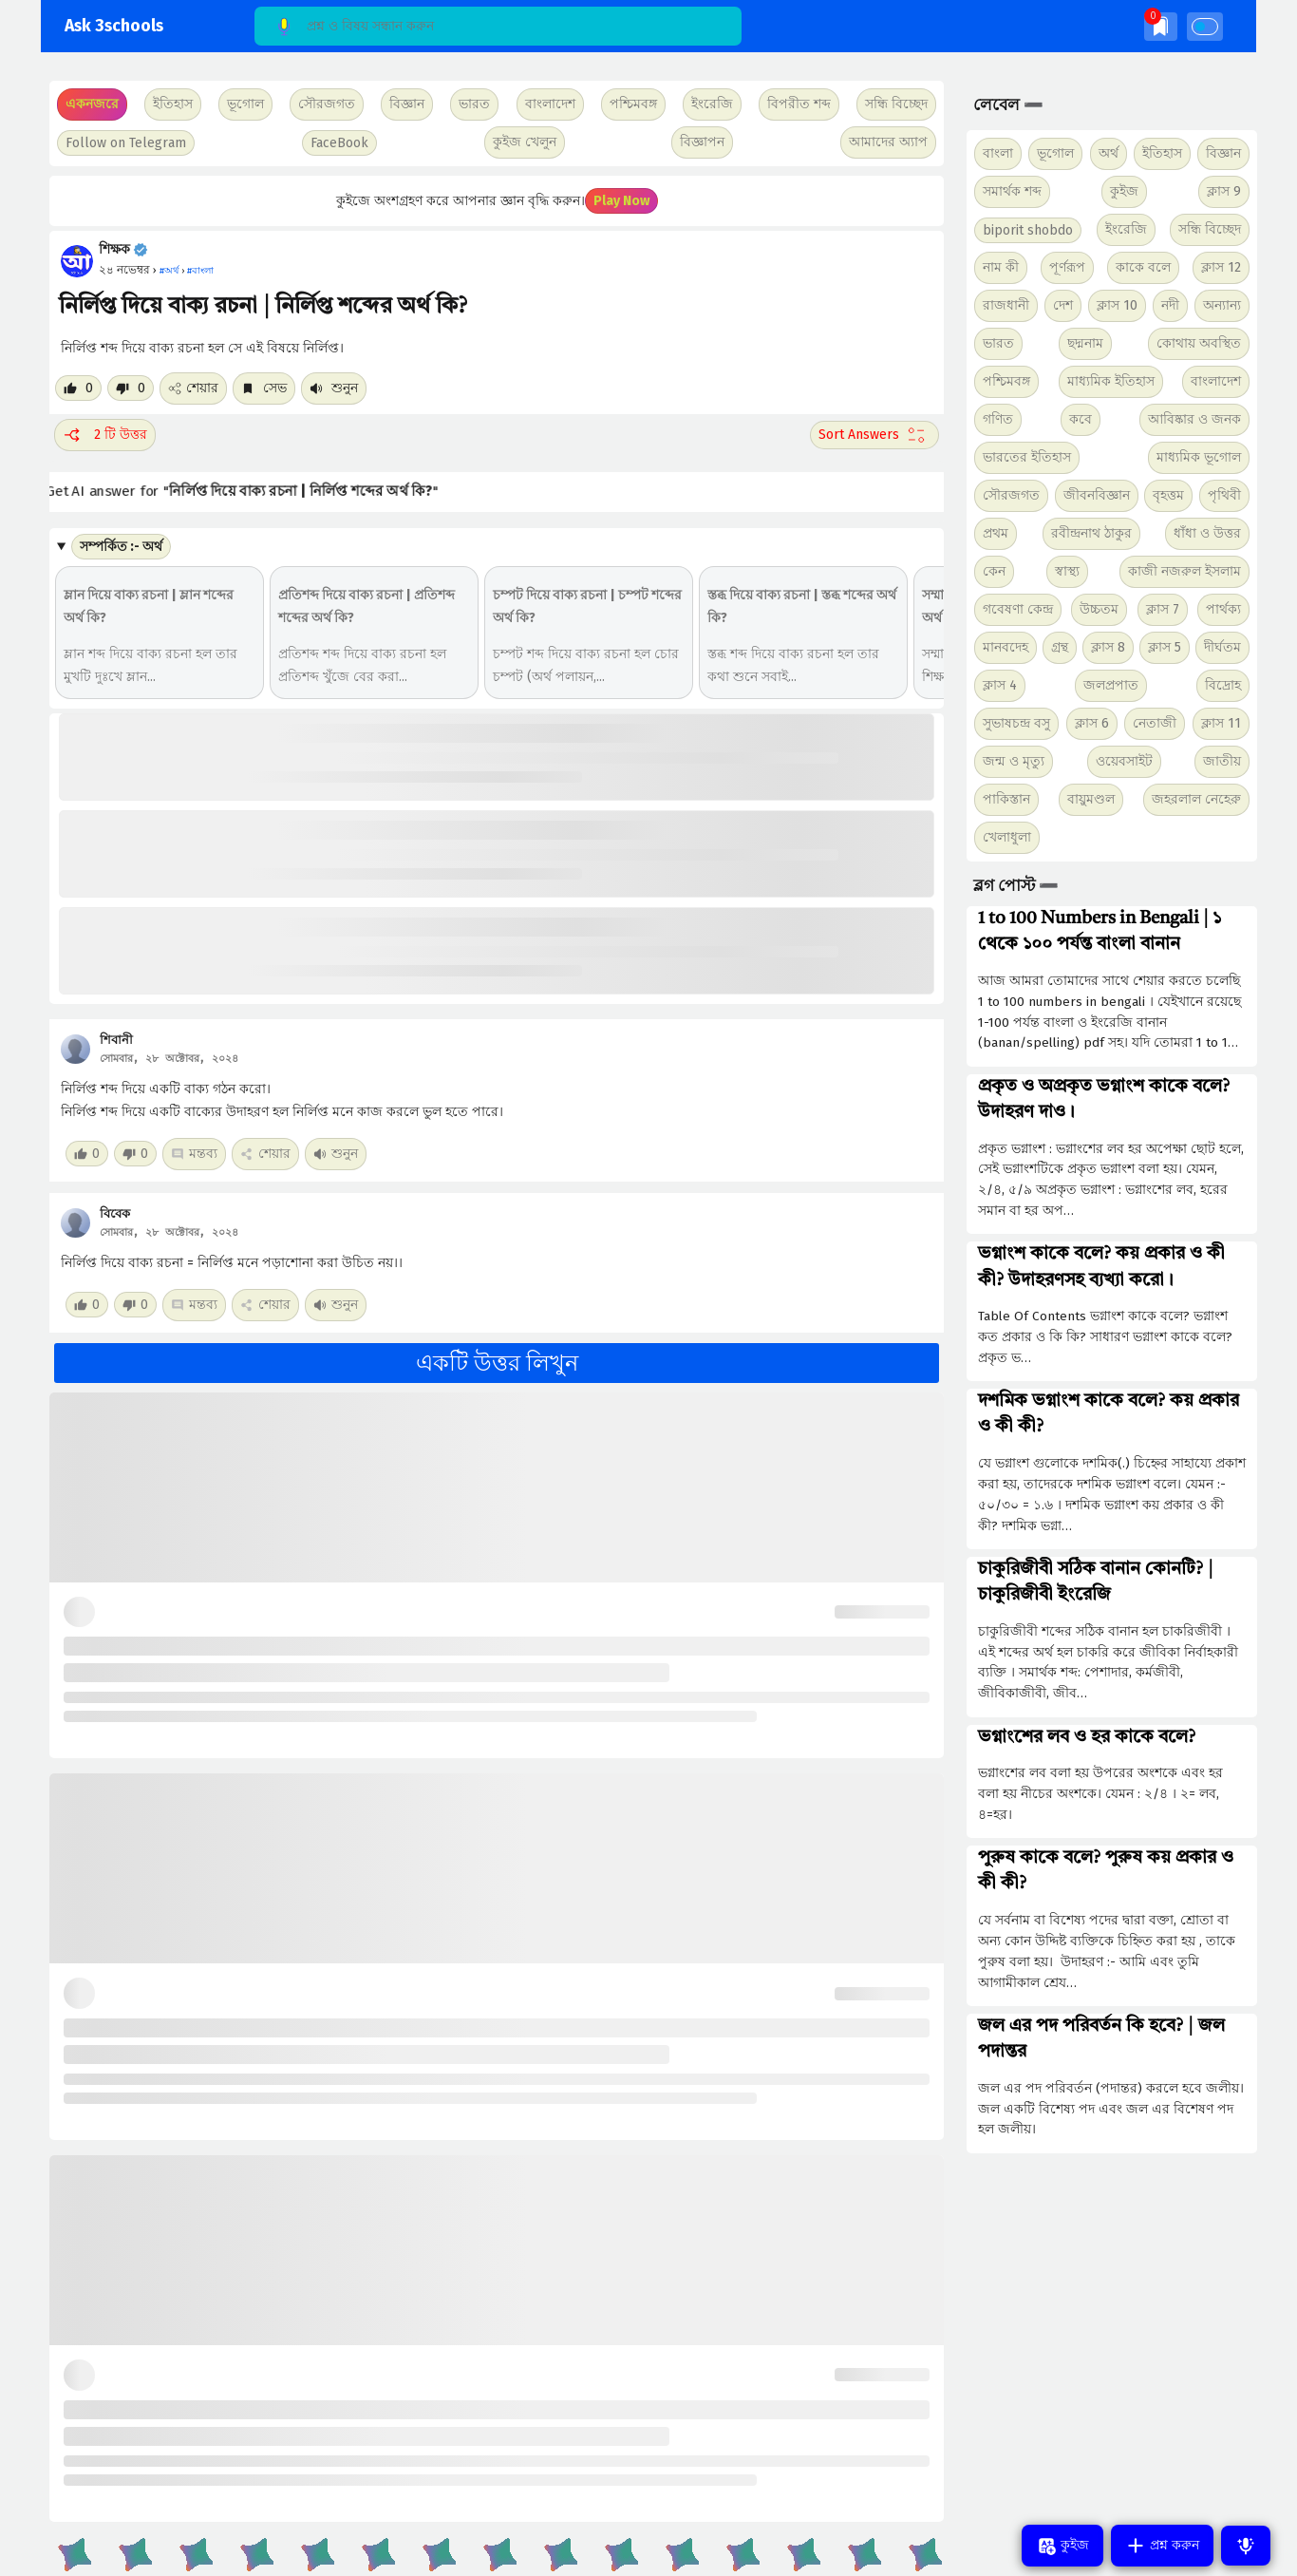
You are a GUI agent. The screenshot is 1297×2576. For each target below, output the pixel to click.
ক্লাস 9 (1224, 191)
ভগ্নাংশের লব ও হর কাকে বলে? (1086, 1737)
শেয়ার (193, 388)
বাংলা (998, 153)
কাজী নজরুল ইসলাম (1184, 571)
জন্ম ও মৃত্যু (1013, 761)
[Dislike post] (130, 388)
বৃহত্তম (1168, 495)
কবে (1080, 419)
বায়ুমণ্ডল (1091, 799)
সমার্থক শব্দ (1012, 191)
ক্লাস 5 (1164, 647)
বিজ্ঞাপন (702, 142)
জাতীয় (1222, 761)
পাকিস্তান (1006, 799)
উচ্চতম (1099, 609)
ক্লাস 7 (1162, 609)
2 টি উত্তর (105, 435)
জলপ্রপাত (1110, 685)
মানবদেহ (1005, 647)
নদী (1170, 305)
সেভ (264, 388)
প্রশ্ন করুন (1162, 2545)
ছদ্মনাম (1085, 343)
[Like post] (78, 388)
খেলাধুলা (1007, 837)
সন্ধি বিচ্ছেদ (896, 104)
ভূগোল (1055, 153)
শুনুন (334, 388)
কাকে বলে (1143, 267)
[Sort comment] (874, 435)
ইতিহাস (1162, 153)
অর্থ (1108, 153)
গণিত (998, 419)
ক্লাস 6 (1092, 723)
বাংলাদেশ (1216, 381)
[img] (1161, 26)
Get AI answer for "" (255, 491)
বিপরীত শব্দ (799, 104)
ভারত (998, 343)
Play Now (621, 201)
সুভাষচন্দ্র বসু (1016, 723)
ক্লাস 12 (1221, 267)
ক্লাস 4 (1000, 685)
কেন (994, 571)
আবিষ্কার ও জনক (1194, 419)
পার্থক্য (1223, 609)
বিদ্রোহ (1223, 685)
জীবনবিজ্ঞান (1096, 495)
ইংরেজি (712, 104)
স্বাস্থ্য (1067, 571)
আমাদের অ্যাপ (888, 142)
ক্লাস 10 (1117, 305)
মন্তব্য (194, 1154)
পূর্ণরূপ (1067, 267)
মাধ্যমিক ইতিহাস (1111, 381)
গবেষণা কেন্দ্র (1018, 609)
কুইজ (1124, 191)
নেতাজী (1154, 723)
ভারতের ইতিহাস (1027, 457)
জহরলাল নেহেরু (1196, 799)
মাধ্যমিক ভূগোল (1198, 457)
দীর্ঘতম (1222, 647)
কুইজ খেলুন (524, 142)
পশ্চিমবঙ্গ (633, 104)
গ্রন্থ (1059, 647)
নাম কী (1001, 267)
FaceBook (339, 143)
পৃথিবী (1224, 495)
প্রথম (995, 533)
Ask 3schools (114, 26)
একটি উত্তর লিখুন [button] (497, 1363)
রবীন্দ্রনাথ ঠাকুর (1091, 533)
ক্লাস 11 (1221, 723)
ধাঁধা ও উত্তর (1207, 533)
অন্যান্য (1222, 305)
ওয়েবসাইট (1124, 761)
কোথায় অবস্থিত (1198, 343)
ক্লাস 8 (1108, 647)
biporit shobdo (1028, 230)
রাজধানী (1006, 305)
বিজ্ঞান (1223, 153)
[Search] (498, 26)
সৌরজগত (1011, 495)
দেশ (1063, 305)
